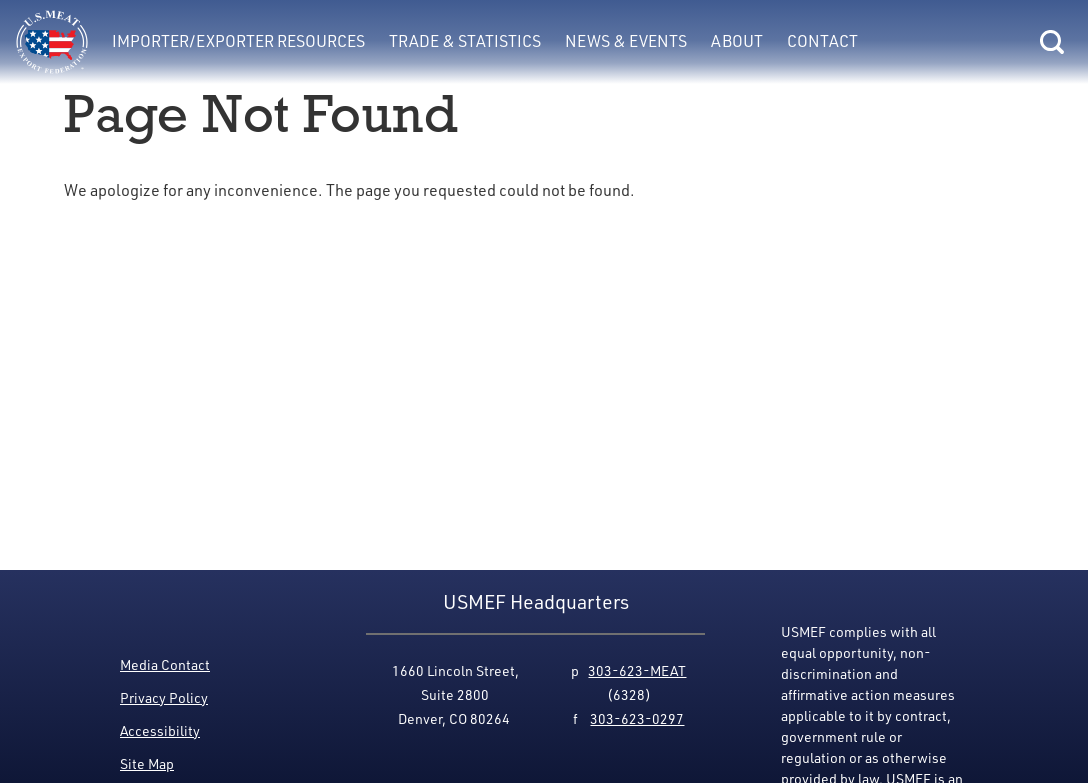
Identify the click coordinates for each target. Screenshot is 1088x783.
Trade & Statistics (465, 41)
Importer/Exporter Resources (238, 41)
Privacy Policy (164, 697)
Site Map (147, 763)
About (737, 41)
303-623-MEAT (637, 670)
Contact (822, 41)
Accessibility (160, 730)
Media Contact (165, 664)
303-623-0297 (637, 718)
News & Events (626, 41)
